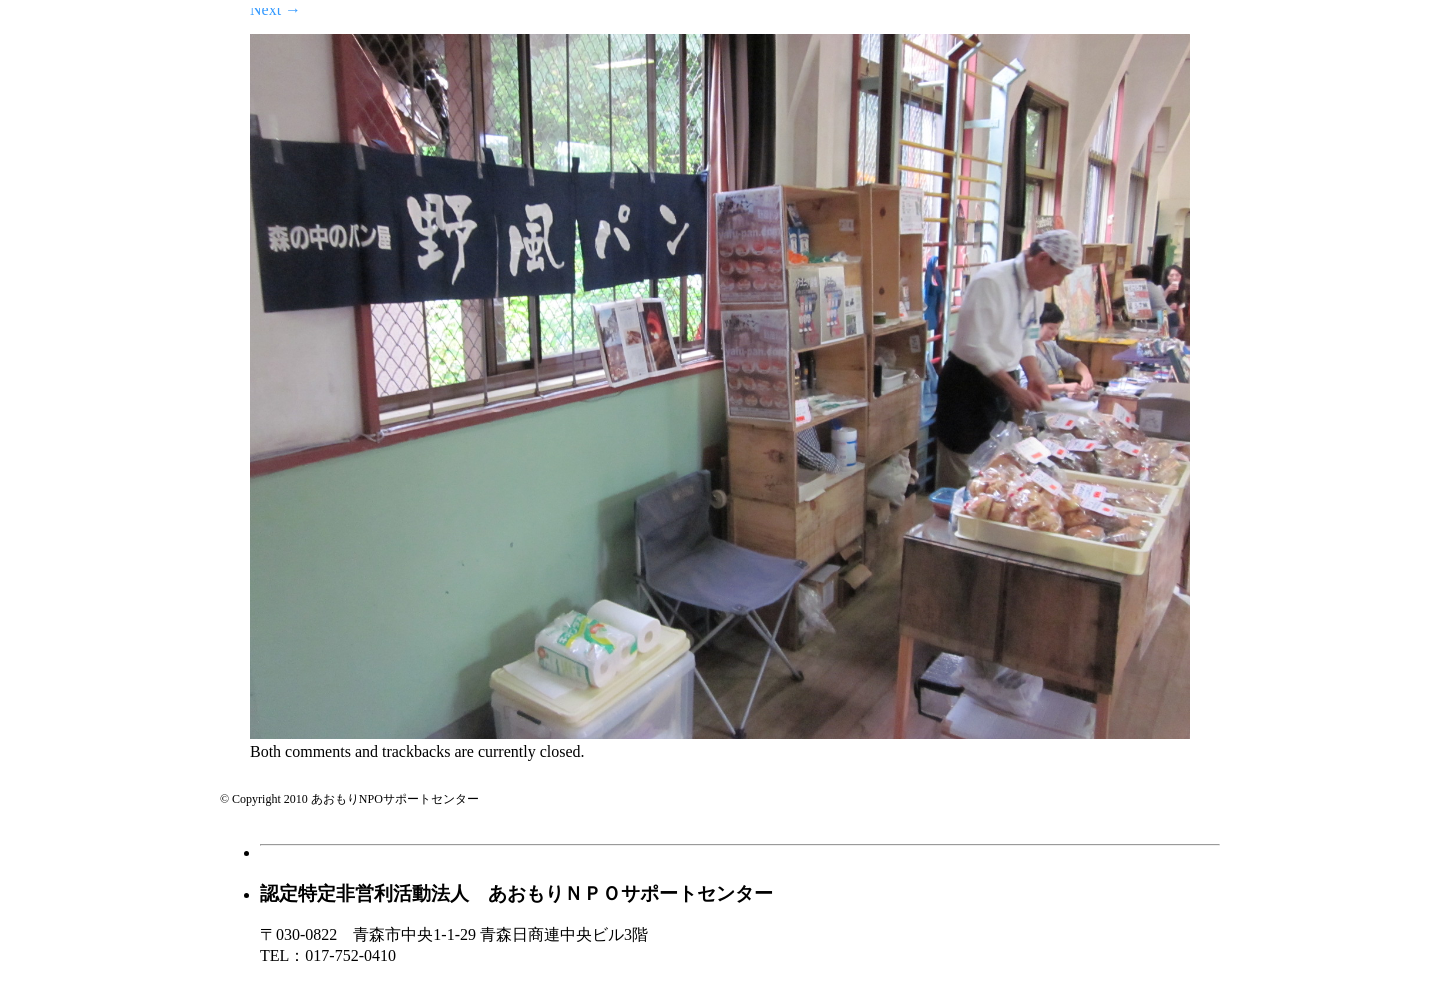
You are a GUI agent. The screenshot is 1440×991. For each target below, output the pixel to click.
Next (275, 9)
